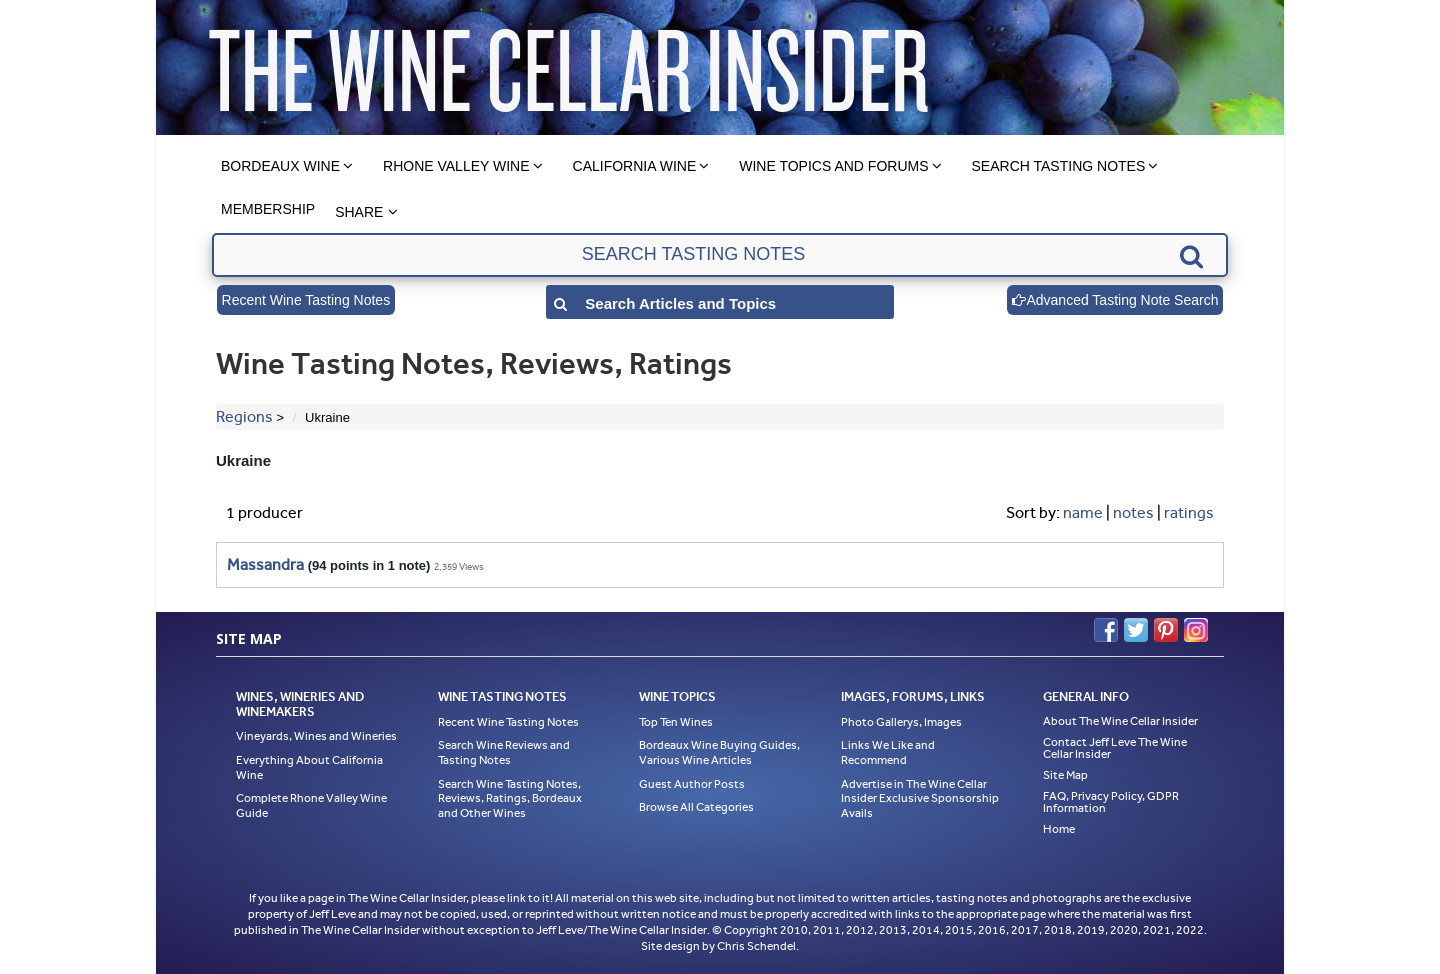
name (1083, 512)
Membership (268, 209)
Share (359, 212)
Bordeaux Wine (280, 166)
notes (1133, 512)
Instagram (1196, 630)
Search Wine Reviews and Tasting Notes (504, 752)
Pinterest (1166, 630)
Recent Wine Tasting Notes (306, 300)
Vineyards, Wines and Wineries (316, 736)
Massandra (265, 564)
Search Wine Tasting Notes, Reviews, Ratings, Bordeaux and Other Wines (510, 798)
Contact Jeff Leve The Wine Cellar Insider (1115, 748)
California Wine (635, 166)
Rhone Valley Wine (456, 166)
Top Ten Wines (676, 722)
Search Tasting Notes (1059, 166)
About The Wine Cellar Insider (1120, 721)
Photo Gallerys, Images (901, 722)
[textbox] (719, 255)
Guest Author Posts (692, 784)
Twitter (1136, 630)
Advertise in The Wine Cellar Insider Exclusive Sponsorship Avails (920, 798)
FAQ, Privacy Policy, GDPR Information (1111, 802)
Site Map (1065, 775)
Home (1059, 829)
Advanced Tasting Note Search (1115, 300)
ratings (1189, 512)
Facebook (1106, 630)
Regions (244, 416)
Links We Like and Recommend (888, 752)
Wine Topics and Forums (833, 166)
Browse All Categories (696, 807)
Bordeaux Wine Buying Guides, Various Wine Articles (719, 752)
